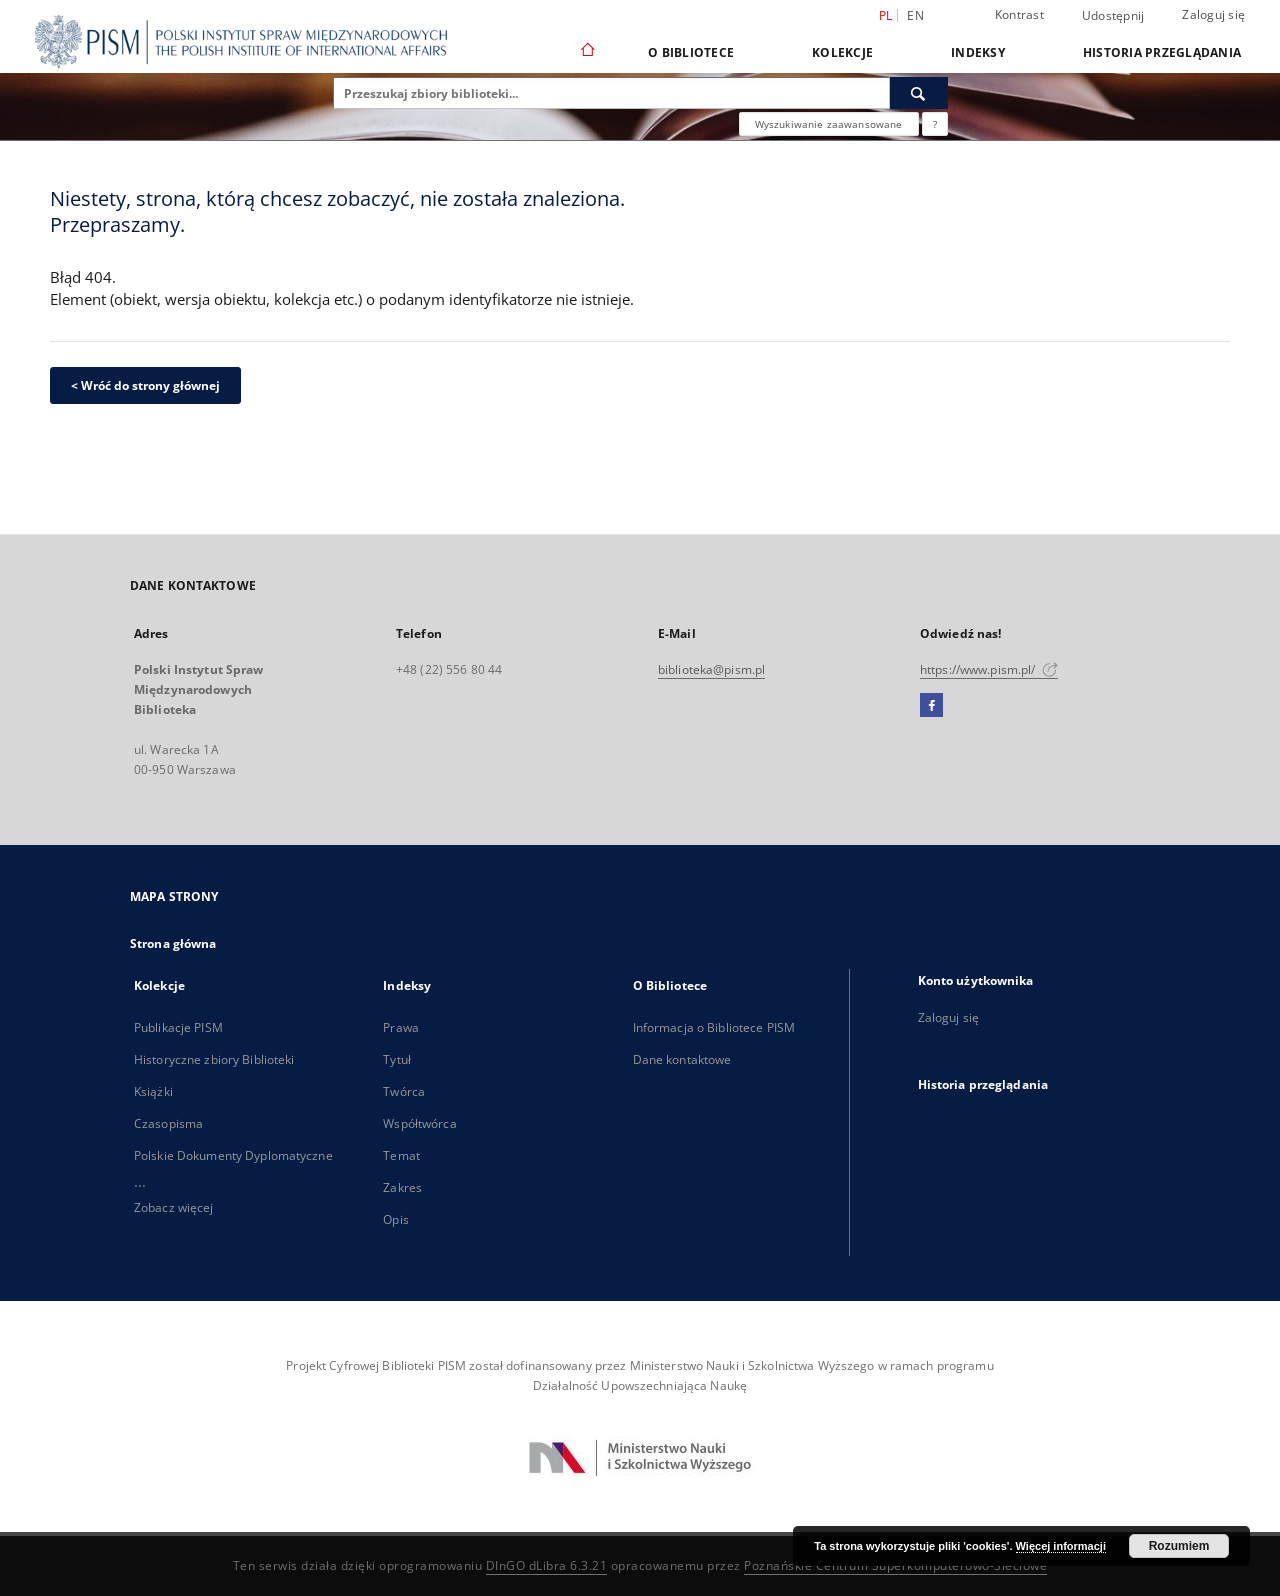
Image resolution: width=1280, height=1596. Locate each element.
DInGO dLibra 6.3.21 (547, 1565)
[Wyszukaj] (919, 93)
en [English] (915, 15)
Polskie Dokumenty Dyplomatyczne (233, 1155)
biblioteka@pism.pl (711, 669)
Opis (395, 1219)
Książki (153, 1091)
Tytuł (397, 1059)
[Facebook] (931, 706)
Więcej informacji (1061, 1546)
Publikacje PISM (178, 1027)
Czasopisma (168, 1123)
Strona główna (173, 943)
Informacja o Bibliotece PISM (714, 1027)
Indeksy (978, 52)
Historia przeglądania (1162, 52)
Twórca (404, 1091)
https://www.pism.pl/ (989, 669)
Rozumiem (1179, 1546)
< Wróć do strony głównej (145, 385)
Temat (401, 1155)
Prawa (401, 1027)
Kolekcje (842, 52)
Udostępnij (1113, 16)
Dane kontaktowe (682, 1059)
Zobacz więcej (174, 1207)
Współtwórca (419, 1123)
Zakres (402, 1187)
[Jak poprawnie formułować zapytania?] (935, 124)
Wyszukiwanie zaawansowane (829, 124)
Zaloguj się (1213, 14)
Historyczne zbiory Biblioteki (214, 1059)
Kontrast (1019, 14)
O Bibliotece (691, 52)
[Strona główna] (586, 52)
